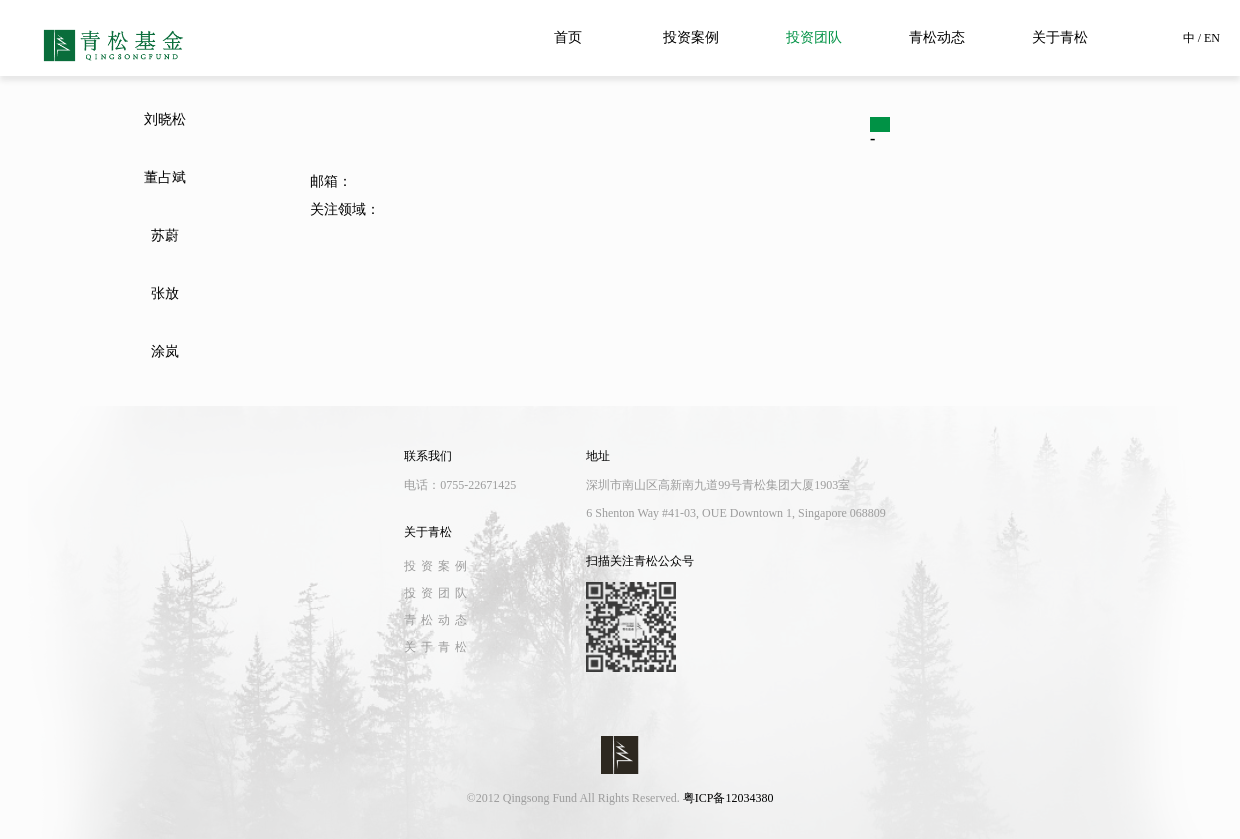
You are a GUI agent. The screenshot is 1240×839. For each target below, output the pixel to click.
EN (1212, 38)
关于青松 (1060, 37)
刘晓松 (165, 119)
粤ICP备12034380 (728, 798)
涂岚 (165, 351)
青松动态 (937, 37)
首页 (568, 37)
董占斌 (165, 177)
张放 (165, 293)
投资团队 (814, 37)
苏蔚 (165, 235)
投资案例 (691, 37)
